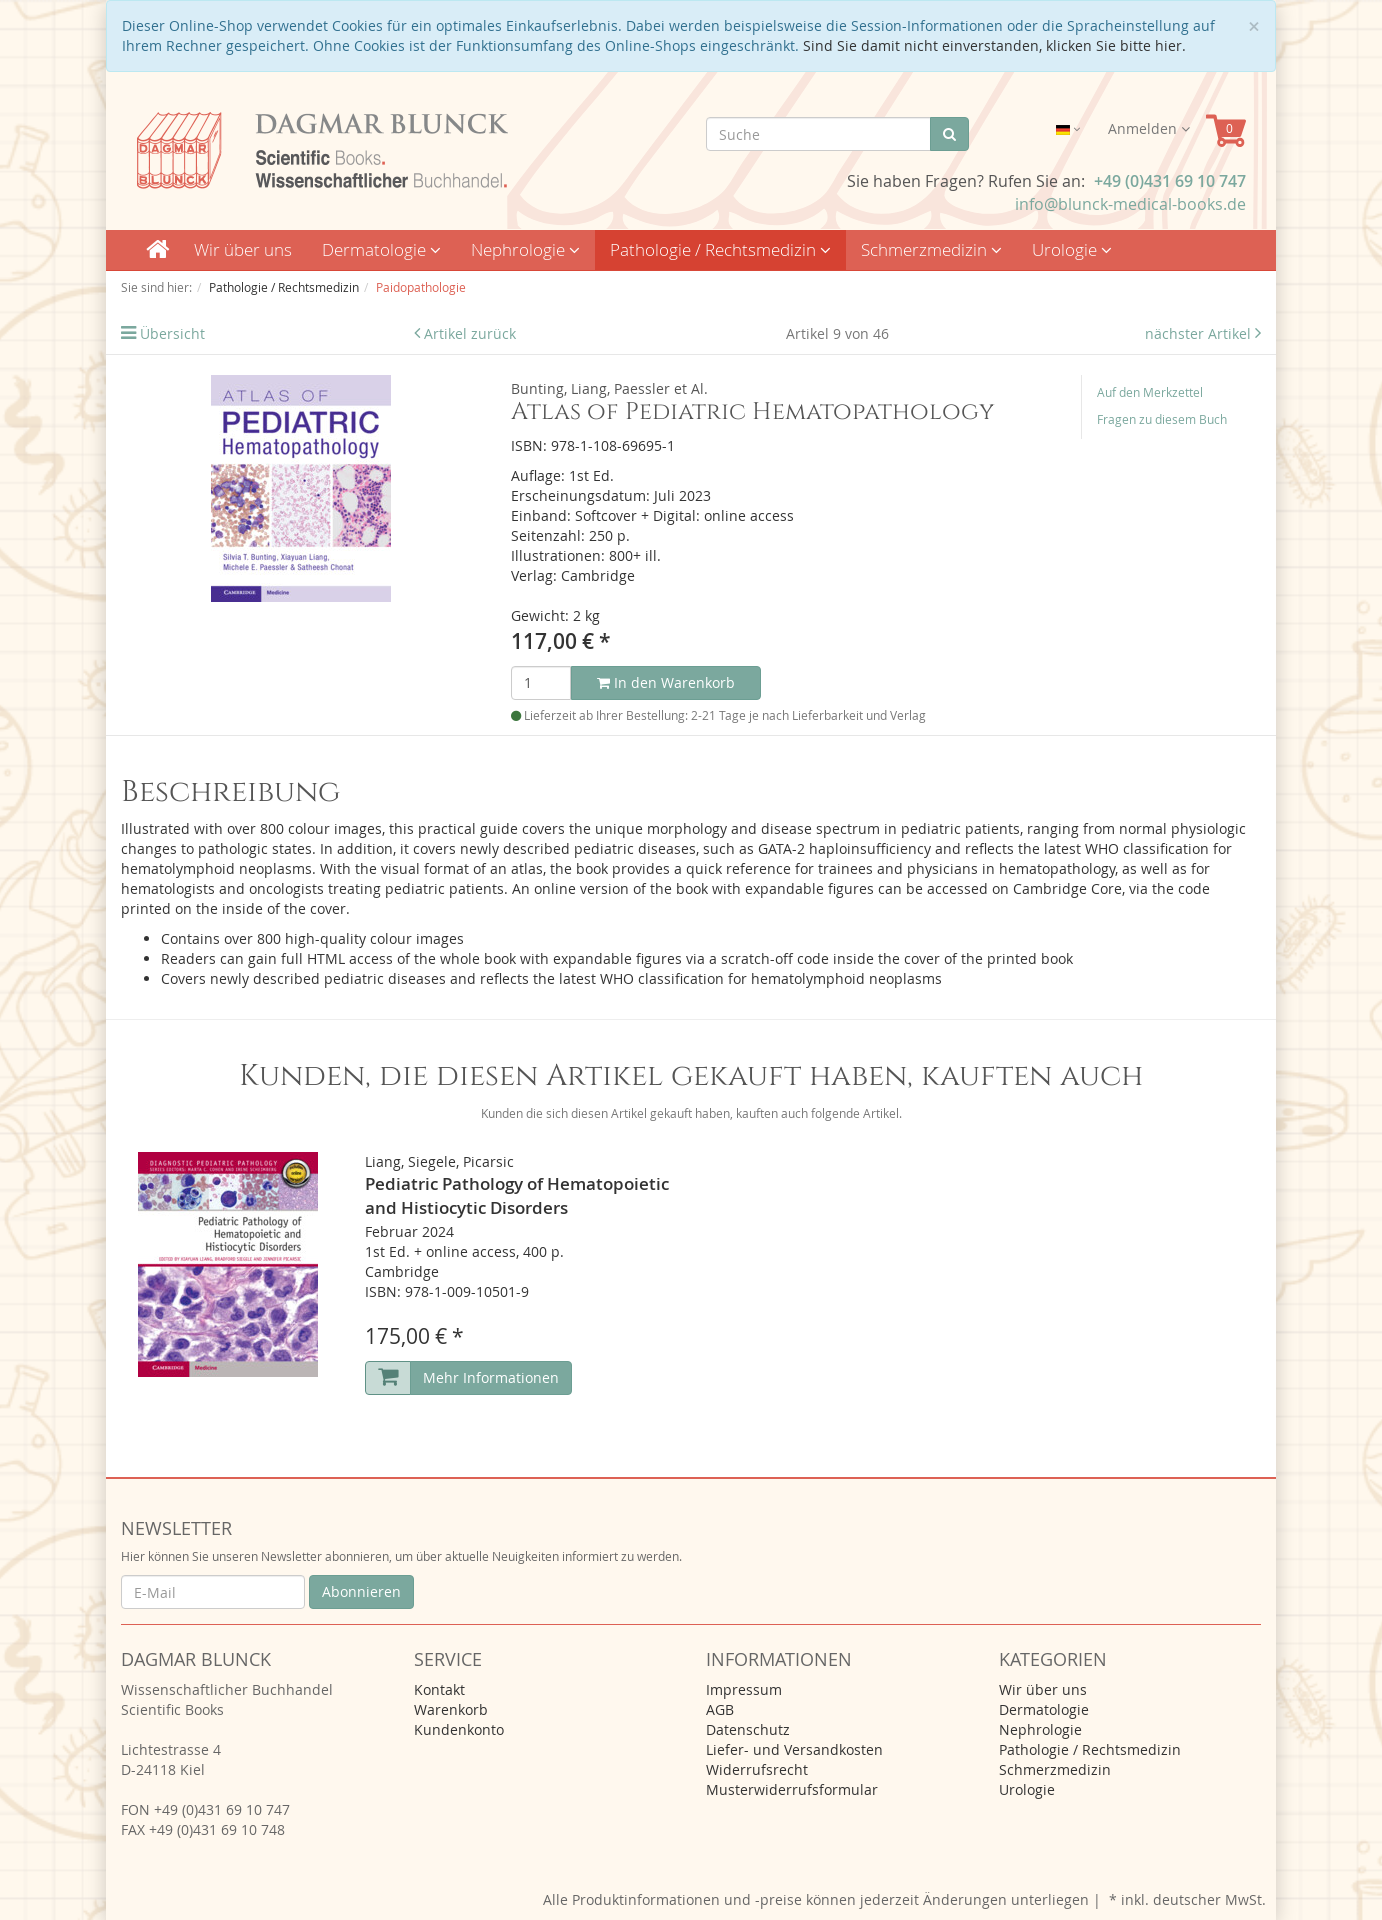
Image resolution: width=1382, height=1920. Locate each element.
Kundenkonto (459, 1729)
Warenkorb (451, 1709)
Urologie (1072, 249)
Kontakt (439, 1689)
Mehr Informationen (491, 1377)
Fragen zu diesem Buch (1162, 419)
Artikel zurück (470, 333)
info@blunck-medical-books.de (1130, 204)
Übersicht (172, 333)
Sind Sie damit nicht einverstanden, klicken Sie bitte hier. (994, 45)
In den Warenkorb (666, 682)
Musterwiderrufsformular (792, 1789)
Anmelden (1149, 128)
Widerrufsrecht (757, 1769)
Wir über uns (243, 249)
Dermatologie (381, 249)
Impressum (744, 1689)
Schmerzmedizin (931, 249)
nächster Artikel (1200, 333)
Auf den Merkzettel (1150, 392)
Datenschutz (748, 1729)
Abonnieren (361, 1591)
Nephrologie (525, 249)
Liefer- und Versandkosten (794, 1749)
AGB (720, 1709)
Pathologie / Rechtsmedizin (720, 249)
